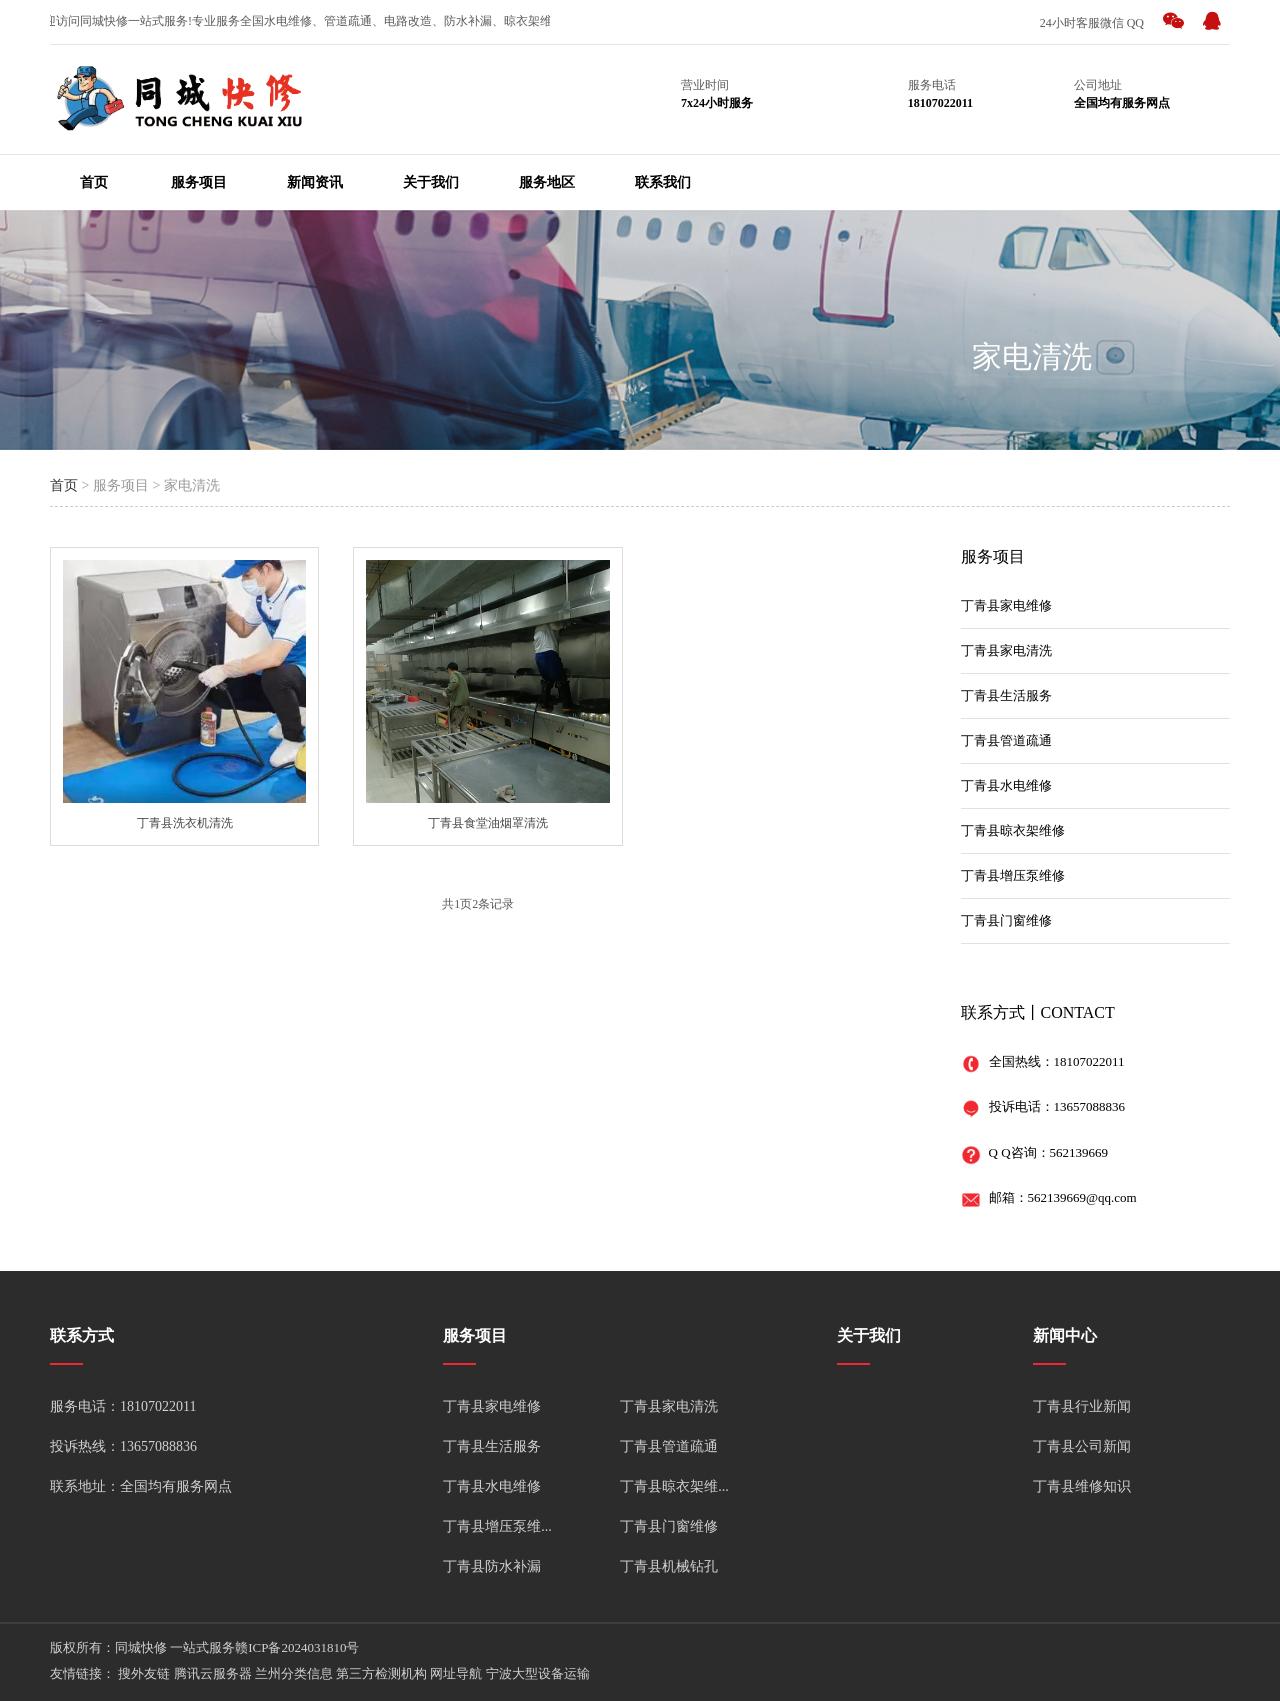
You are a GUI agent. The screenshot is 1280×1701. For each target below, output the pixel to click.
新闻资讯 (315, 182)
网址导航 (456, 1673)
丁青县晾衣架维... (674, 1486)
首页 (94, 182)
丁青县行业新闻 (1082, 1406)
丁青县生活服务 (1006, 695)
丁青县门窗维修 (1006, 920)
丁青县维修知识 (1082, 1486)
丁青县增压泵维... (497, 1526)
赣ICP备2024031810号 (297, 1647)
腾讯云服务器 (213, 1673)
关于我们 (431, 182)
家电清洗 (1032, 356)
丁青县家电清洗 (1006, 650)
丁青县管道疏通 (1006, 740)
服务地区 (547, 182)
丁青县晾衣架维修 (1013, 830)
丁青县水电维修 (1006, 785)
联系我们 (663, 182)
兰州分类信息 (294, 1673)
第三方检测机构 (381, 1673)
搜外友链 (144, 1673)
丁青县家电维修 (1006, 605)
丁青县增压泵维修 (1013, 875)
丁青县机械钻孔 (669, 1566)
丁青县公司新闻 (1082, 1446)
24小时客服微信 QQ (1092, 23)
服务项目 (199, 182)
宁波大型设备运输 (538, 1673)
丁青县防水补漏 (492, 1566)
